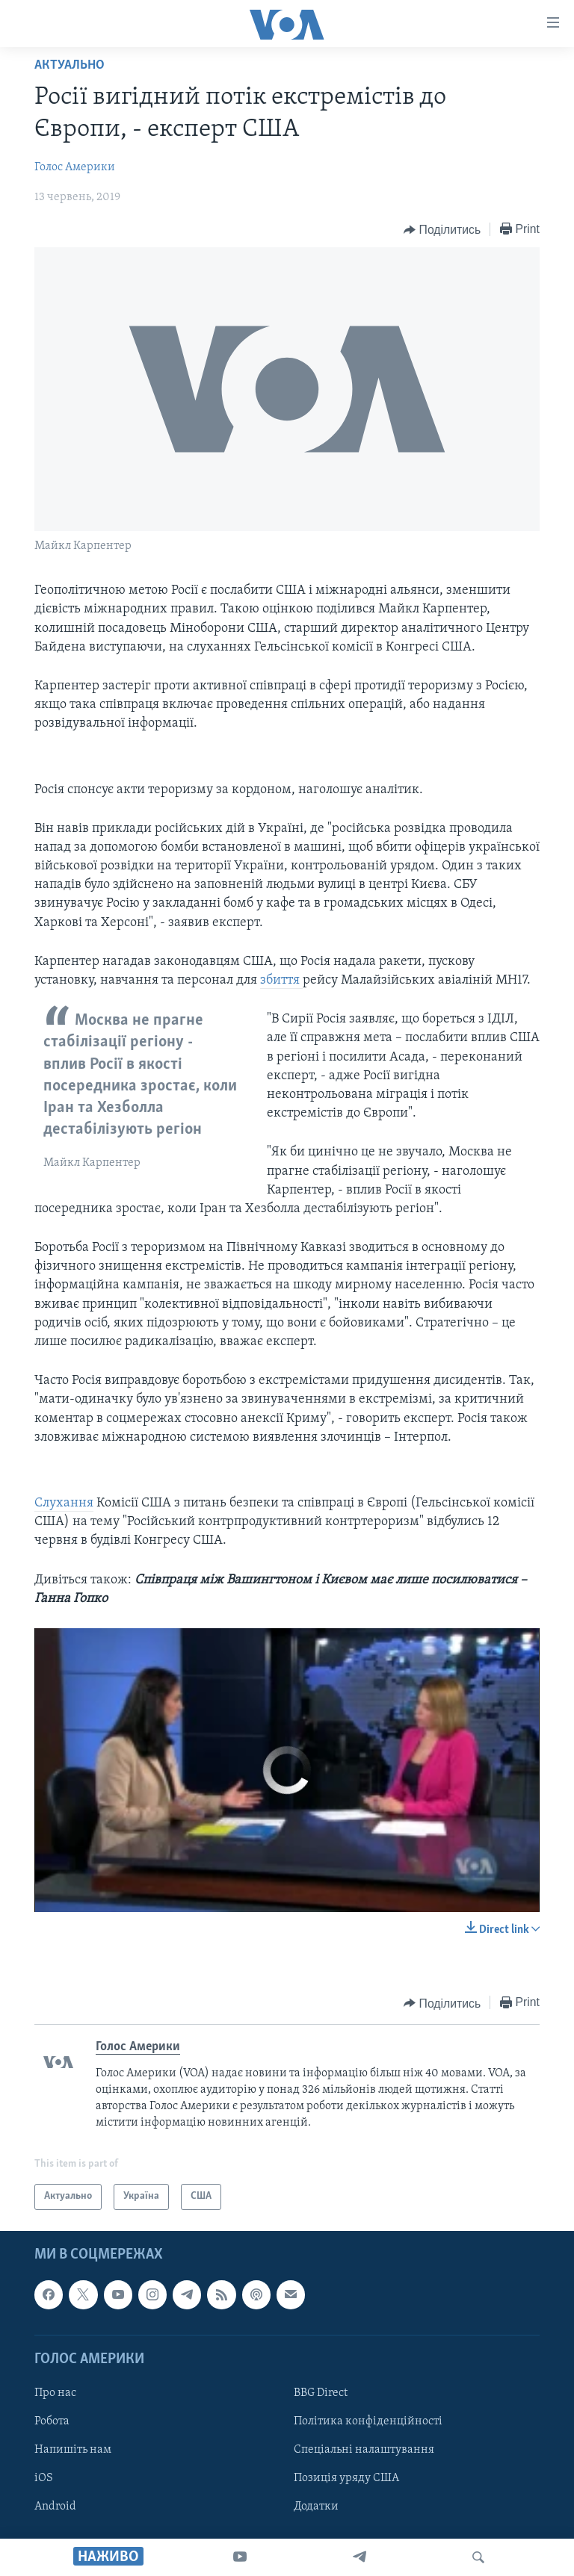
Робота (52, 2421)
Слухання (63, 1503)
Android (55, 2507)
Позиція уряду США (346, 2478)
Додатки (316, 2507)
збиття (281, 980)
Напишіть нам (72, 2450)
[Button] (442, 230)
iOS (43, 2478)
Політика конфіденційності (368, 2421)
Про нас (55, 2393)
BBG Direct (321, 2393)
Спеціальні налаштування (364, 2450)
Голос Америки (74, 167)
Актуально (69, 65)
